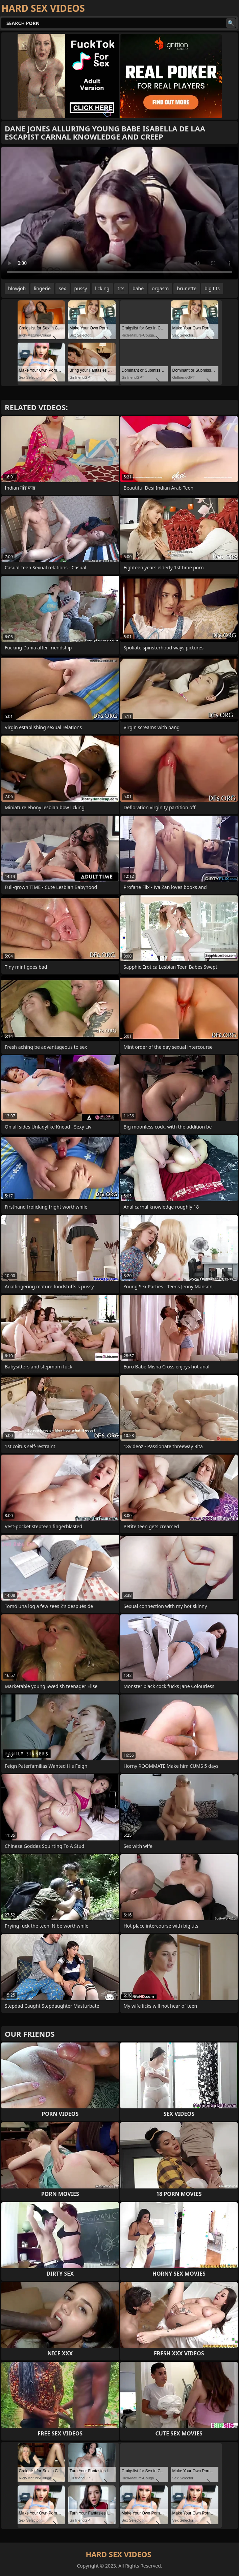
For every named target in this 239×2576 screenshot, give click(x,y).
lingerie (42, 288)
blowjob (17, 288)
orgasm (160, 288)
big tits (212, 288)
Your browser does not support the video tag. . (119, 213)
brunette (186, 288)
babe (138, 288)
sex (62, 288)
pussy (80, 288)
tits (121, 288)
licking (102, 288)
